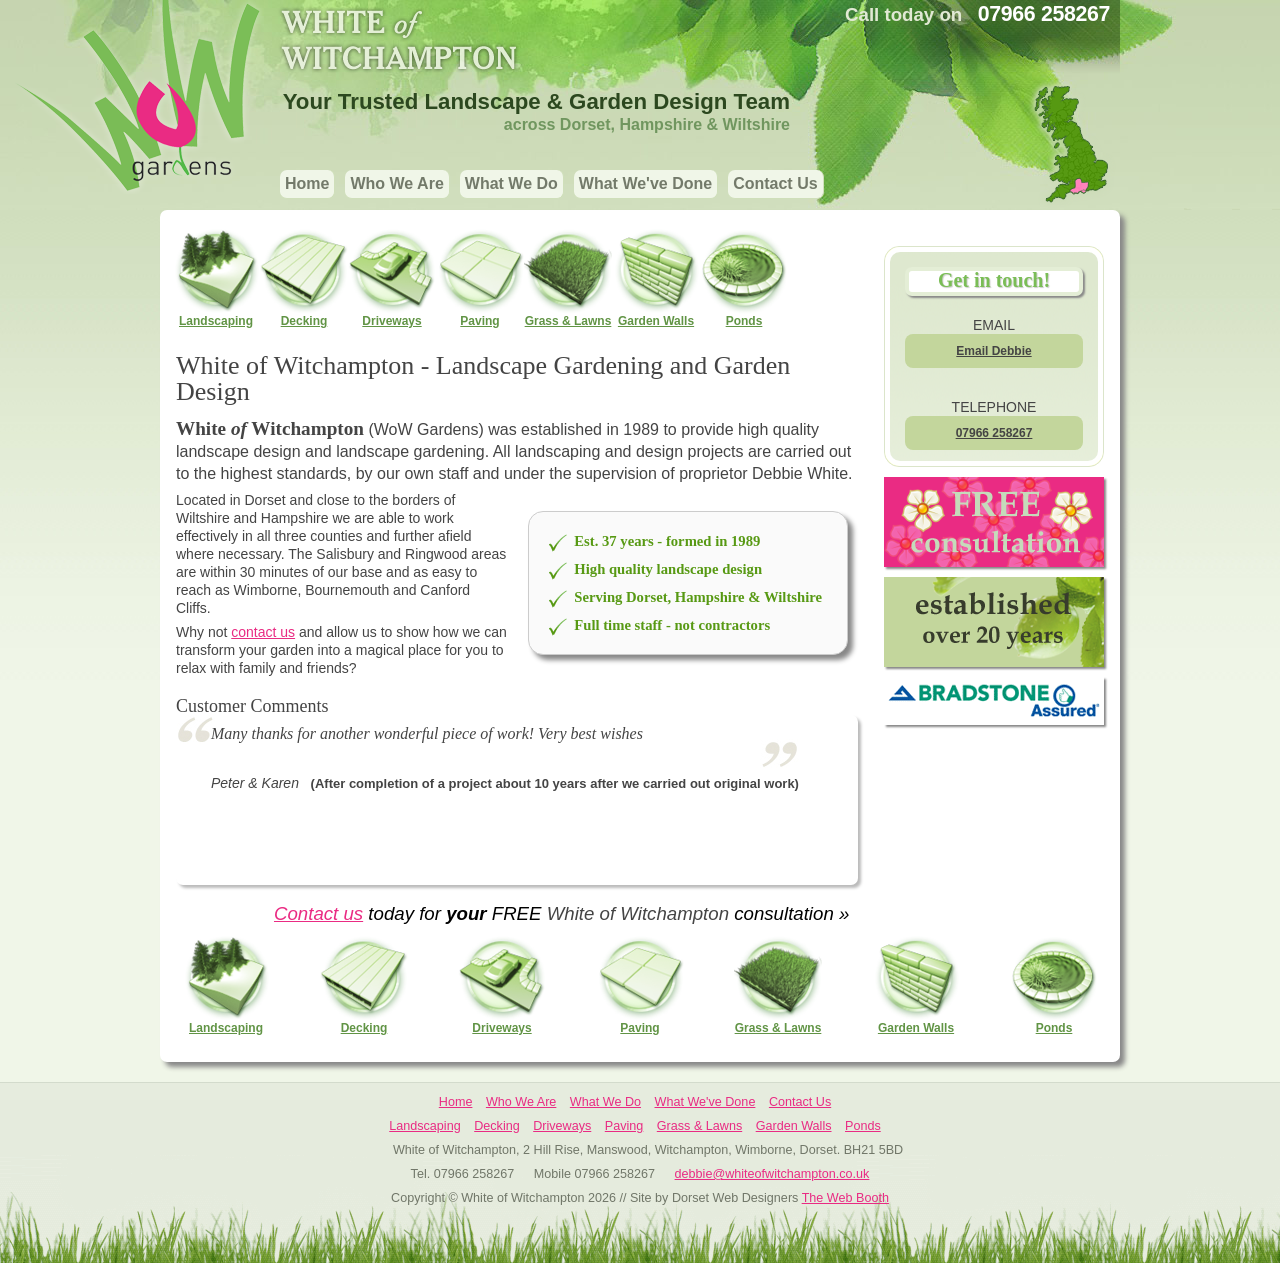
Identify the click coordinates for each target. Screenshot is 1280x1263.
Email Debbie (993, 351)
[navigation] (552, 186)
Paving (480, 277)
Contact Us (775, 183)
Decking (304, 277)
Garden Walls (656, 277)
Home (307, 183)
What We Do (511, 183)
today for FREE (455, 913)
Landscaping (216, 277)
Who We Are (396, 183)
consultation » (789, 913)
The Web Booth (845, 1198)
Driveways (392, 277)
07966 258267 (994, 433)
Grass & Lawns (568, 277)
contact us (263, 632)
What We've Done (645, 183)
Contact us (318, 913)
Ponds (744, 277)
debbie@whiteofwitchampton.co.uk (772, 1174)
